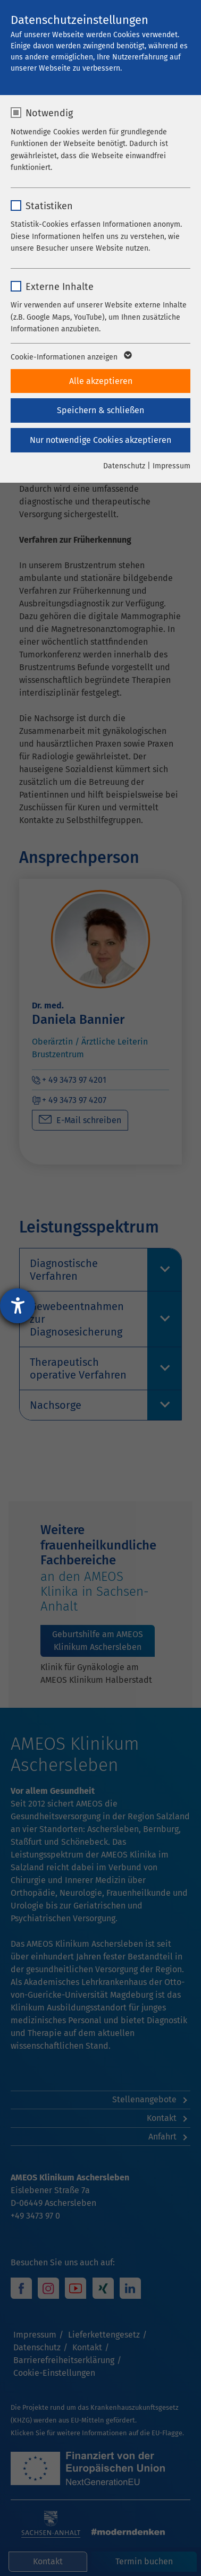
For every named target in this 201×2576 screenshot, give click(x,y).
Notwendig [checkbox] (49, 113)
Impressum (171, 465)
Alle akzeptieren (100, 381)
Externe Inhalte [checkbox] (60, 287)
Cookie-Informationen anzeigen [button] (70, 357)
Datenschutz (124, 465)
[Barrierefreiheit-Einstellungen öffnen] (17, 1305)
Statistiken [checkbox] (49, 206)
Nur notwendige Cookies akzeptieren (100, 440)
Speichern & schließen (100, 410)
